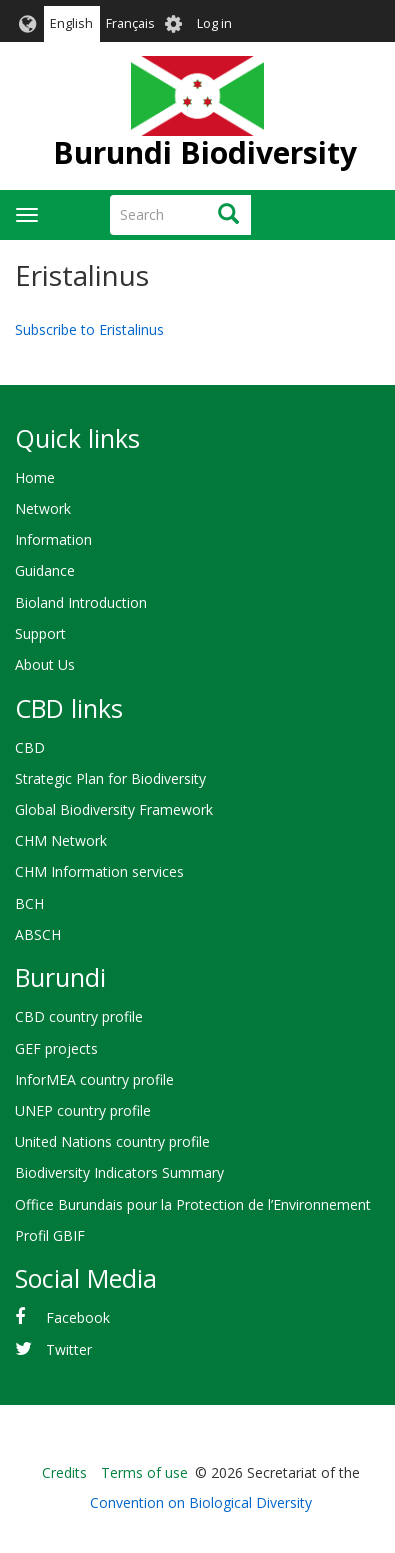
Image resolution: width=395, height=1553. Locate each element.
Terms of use (144, 1472)
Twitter (69, 1349)
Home (35, 477)
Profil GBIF (50, 1235)
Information (53, 539)
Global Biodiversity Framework (114, 809)
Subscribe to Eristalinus (89, 329)
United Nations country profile (112, 1141)
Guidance (45, 570)
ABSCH (38, 934)
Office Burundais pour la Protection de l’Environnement (193, 1204)
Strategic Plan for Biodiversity (110, 778)
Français (130, 23)
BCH (29, 903)
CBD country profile (79, 1016)
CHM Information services (99, 871)
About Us (45, 664)
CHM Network (61, 840)
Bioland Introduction (81, 602)
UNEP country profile (83, 1110)
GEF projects (56, 1048)
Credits (64, 1472)
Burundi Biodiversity (205, 152)
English (71, 23)
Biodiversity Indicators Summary (119, 1172)
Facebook (78, 1317)
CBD (30, 747)
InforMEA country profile (94, 1079)
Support (40, 633)
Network (43, 508)
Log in (214, 23)
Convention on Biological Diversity (201, 1502)
